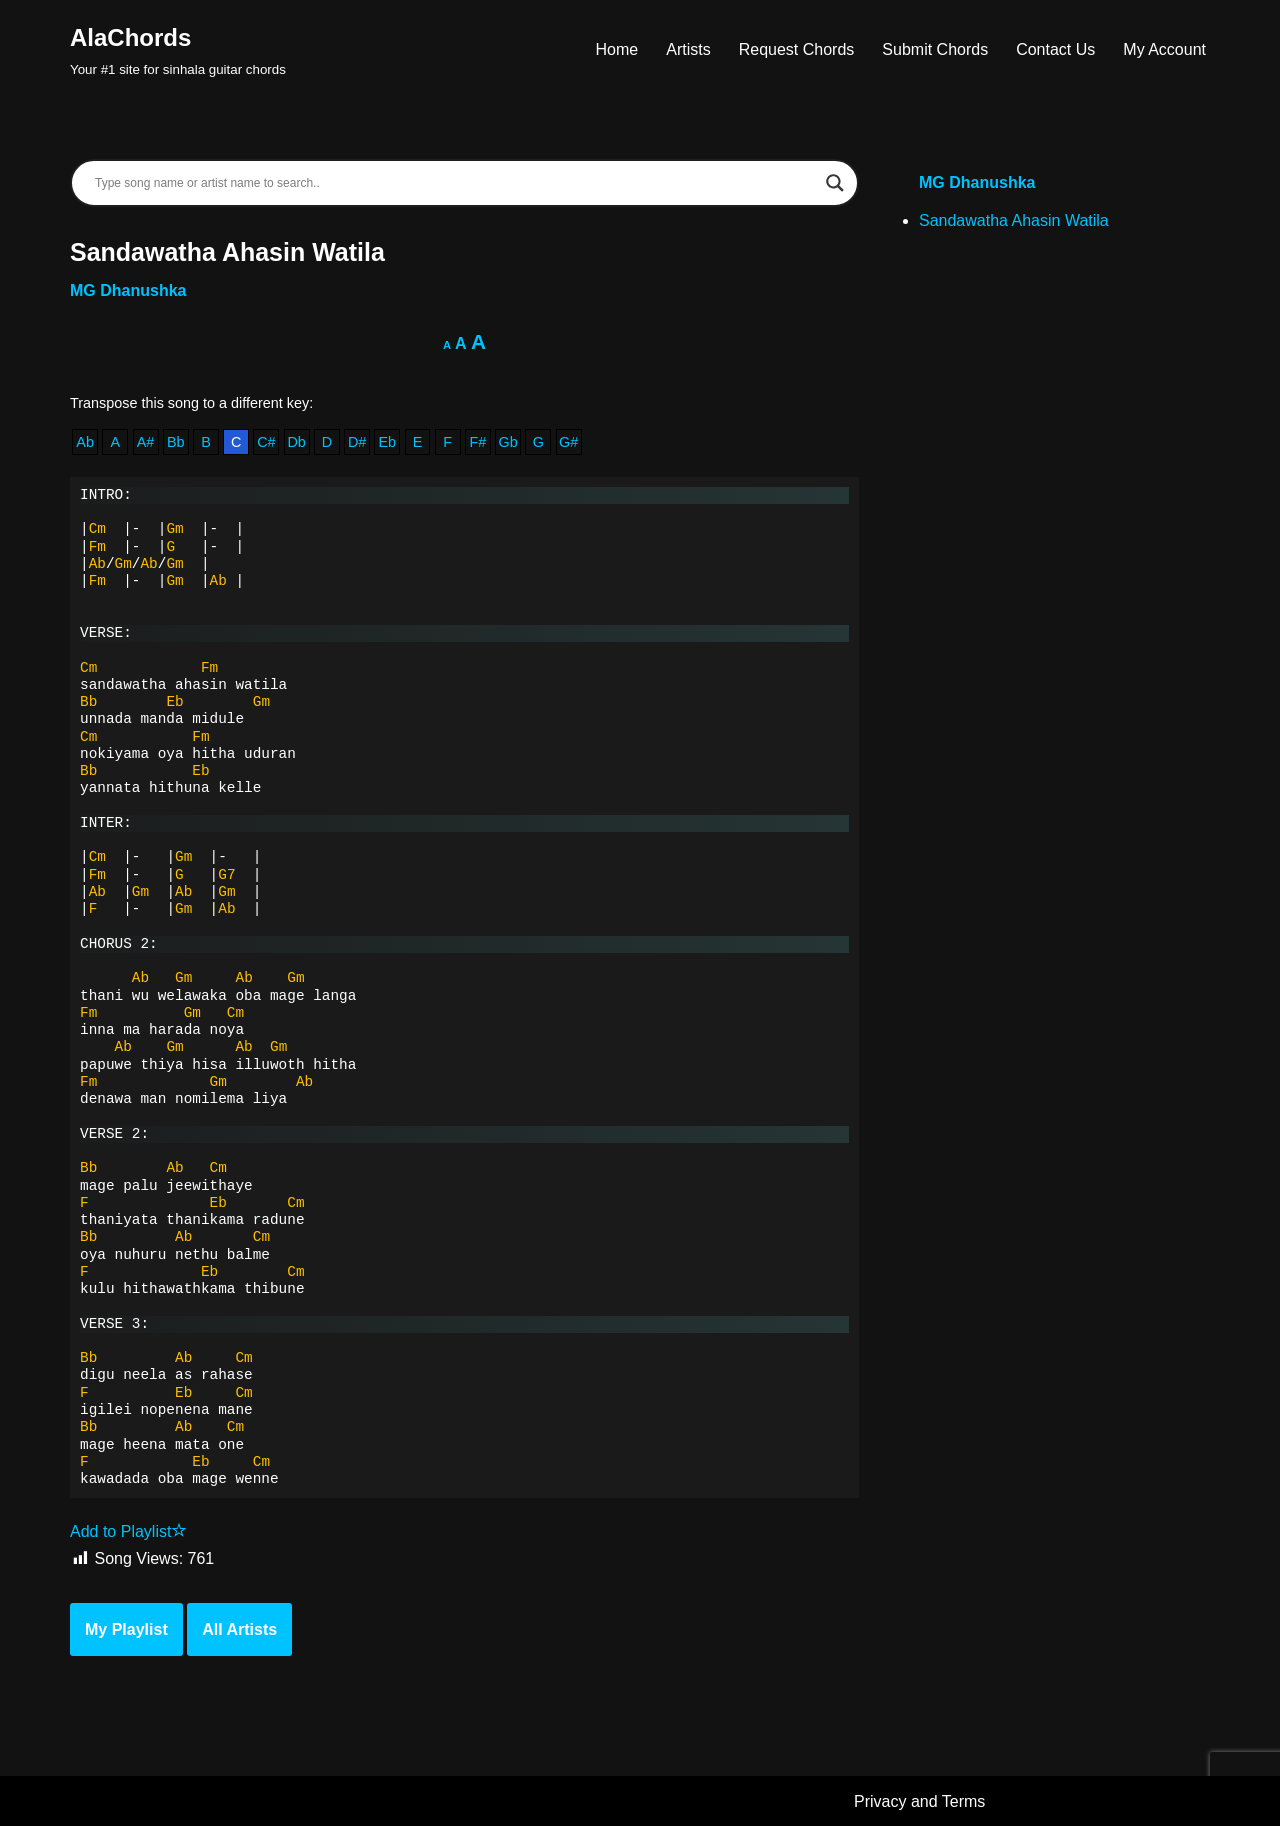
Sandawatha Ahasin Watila (1014, 220)
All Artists (239, 1629)
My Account (1164, 49)
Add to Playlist (128, 1531)
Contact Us (1055, 49)
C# (266, 442)
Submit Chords (935, 49)
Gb (508, 442)
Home (617, 49)
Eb (387, 442)
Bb (176, 442)
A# (146, 442)
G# (568, 442)
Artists (688, 49)
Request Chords (797, 49)
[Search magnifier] (835, 183)
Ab (85, 442)
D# (357, 442)
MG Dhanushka (128, 290)
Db (296, 442)
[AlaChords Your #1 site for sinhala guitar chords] (178, 49)
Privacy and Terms (919, 1801)
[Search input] (455, 183)
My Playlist (126, 1629)
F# (478, 442)
